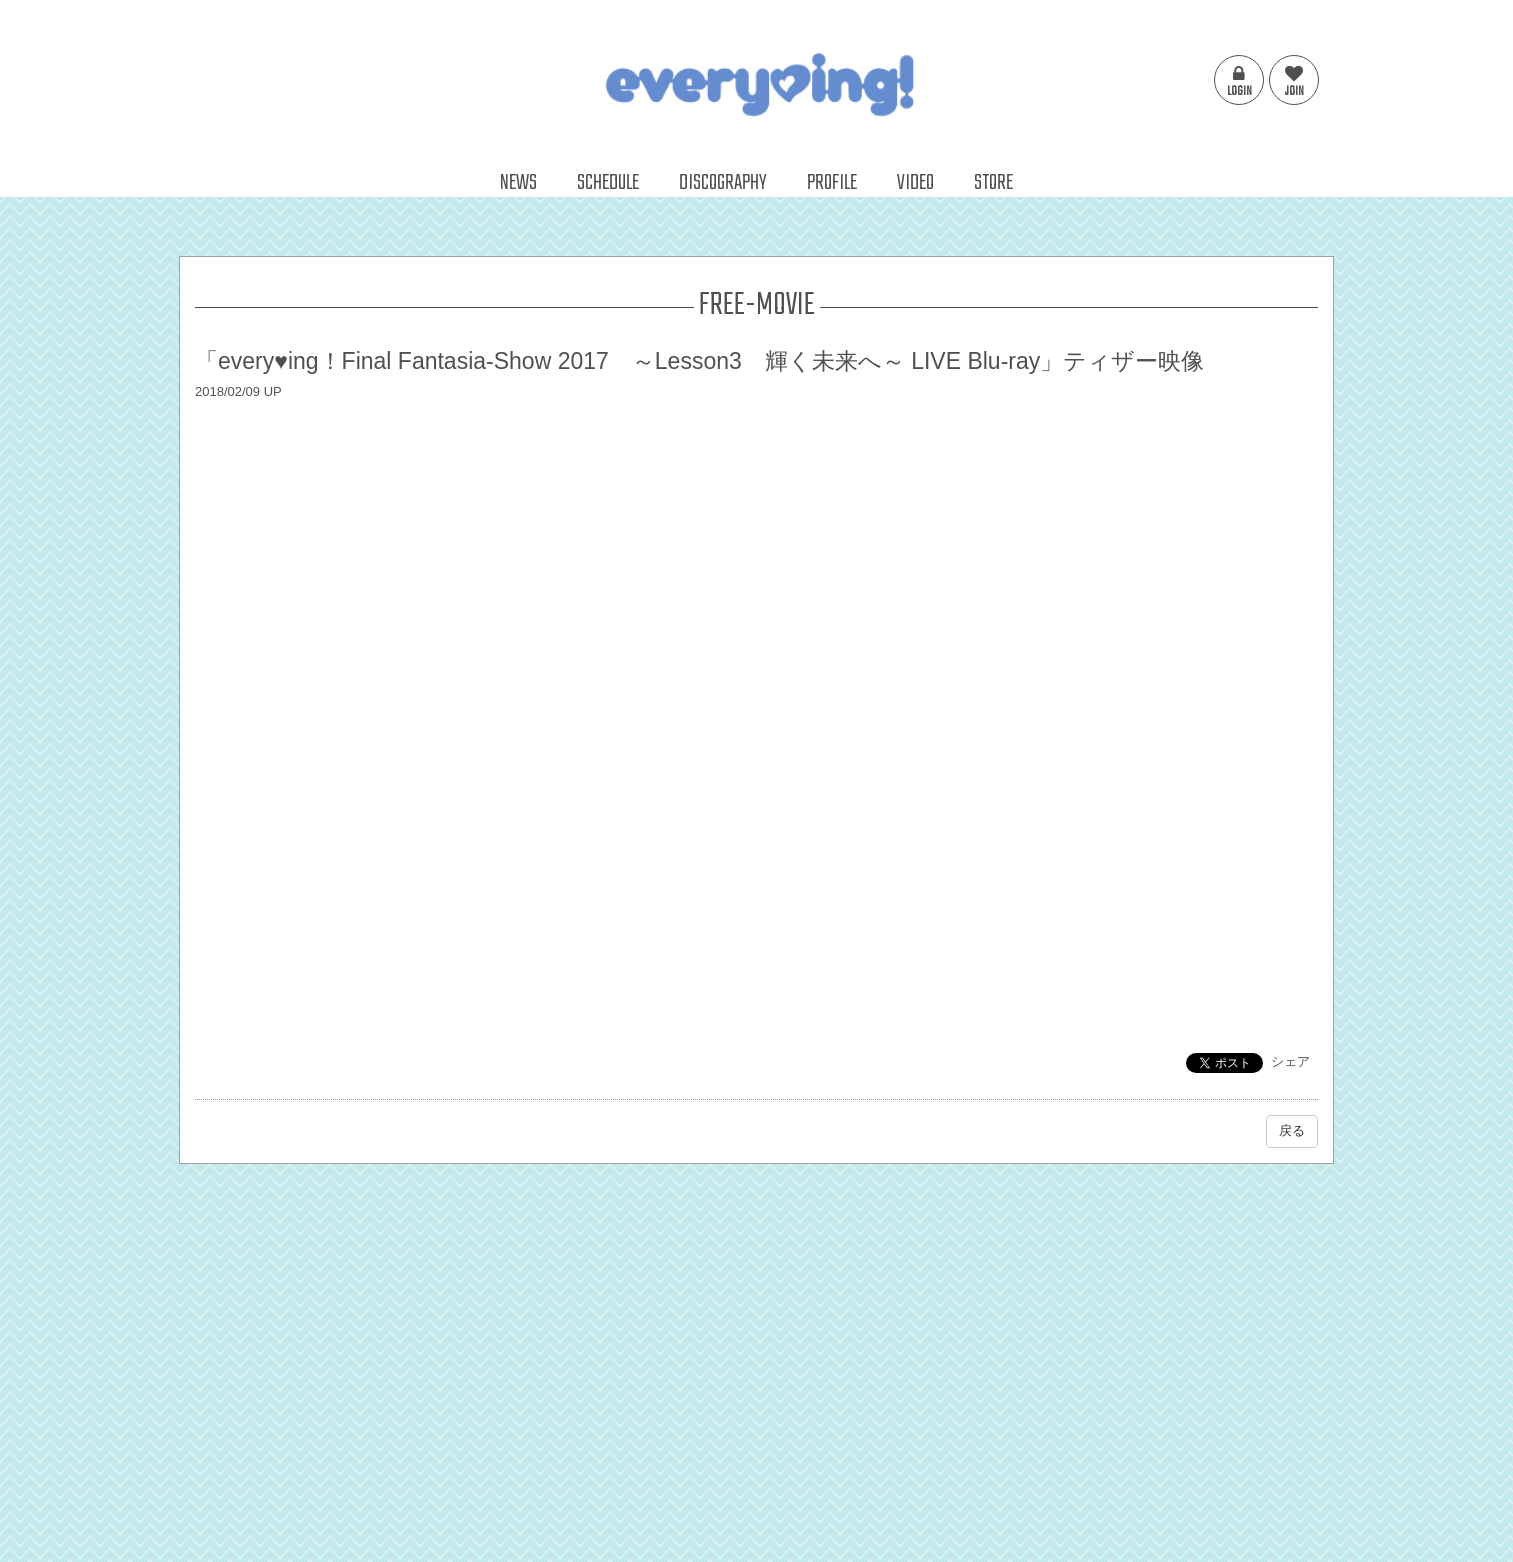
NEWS (518, 183)
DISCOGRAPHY (723, 183)
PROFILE (832, 183)
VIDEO (915, 183)
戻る (1292, 1130)
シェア (1290, 1061)
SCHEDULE (608, 183)
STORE (993, 183)
